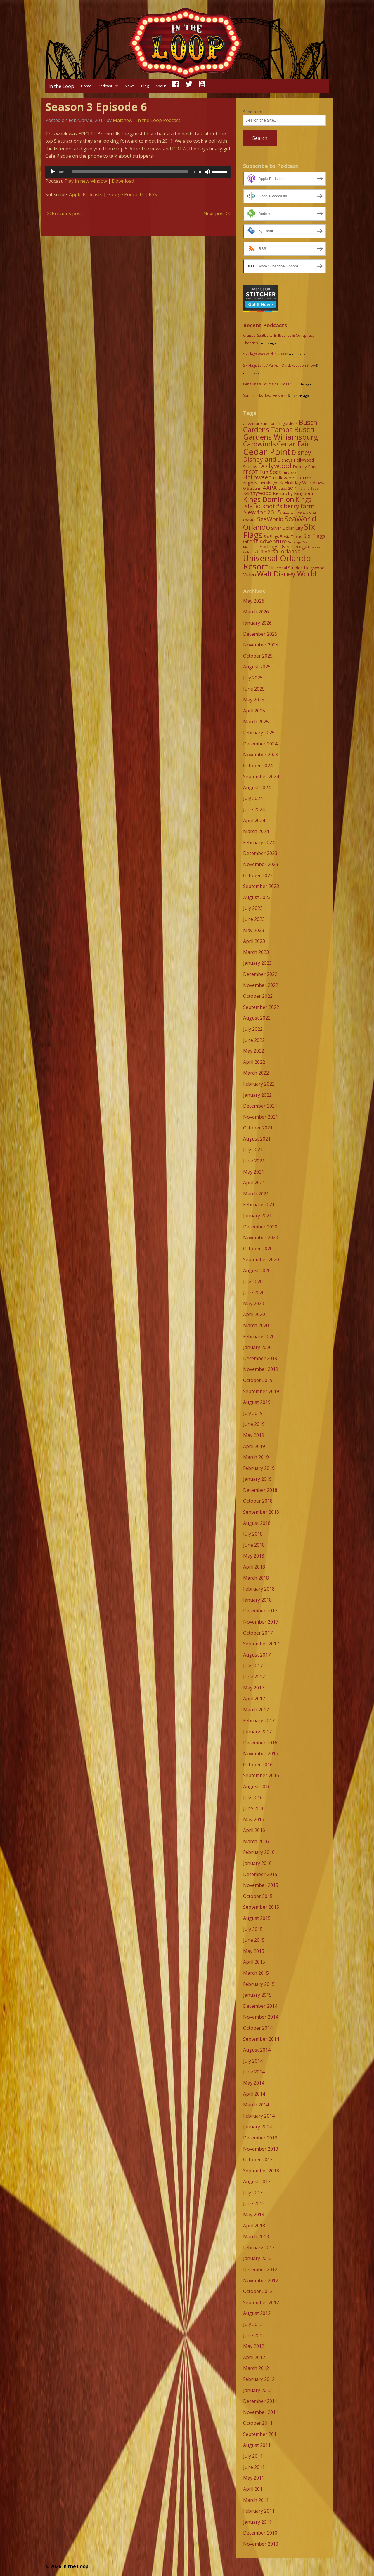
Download (123, 181)
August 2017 (257, 1655)
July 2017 (253, 1665)
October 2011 (258, 2423)
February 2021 (259, 1204)
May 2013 (253, 2214)
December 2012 (260, 2269)
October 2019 (258, 1380)
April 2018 (254, 1567)
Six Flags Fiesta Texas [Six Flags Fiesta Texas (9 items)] (283, 536)
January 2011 (257, 2522)
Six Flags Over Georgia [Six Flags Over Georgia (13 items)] (284, 546)
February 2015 (259, 1984)
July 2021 (253, 1149)
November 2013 (260, 2149)
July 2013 (253, 2192)
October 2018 (258, 1501)
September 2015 (261, 1907)
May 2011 (253, 2478)
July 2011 (253, 2456)
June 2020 (254, 1292)
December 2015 (260, 1874)
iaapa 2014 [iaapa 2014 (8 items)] (287, 488)
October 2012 (258, 2291)
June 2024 (254, 809)
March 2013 (256, 2236)
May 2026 (253, 601)
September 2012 (261, 2302)
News (130, 85)
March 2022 (256, 1073)
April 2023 (254, 941)
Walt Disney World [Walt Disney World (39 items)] (286, 573)
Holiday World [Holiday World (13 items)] (300, 482)
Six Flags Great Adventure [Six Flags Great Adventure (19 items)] (284, 538)
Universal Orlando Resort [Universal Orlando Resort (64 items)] (277, 562)
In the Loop (61, 86)
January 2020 (257, 1347)
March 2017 (256, 1709)
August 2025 (257, 666)
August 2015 (257, 1918)
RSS (153, 194)
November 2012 (260, 2280)
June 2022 (254, 1040)
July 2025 (253, 678)
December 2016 (260, 1742)
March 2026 (256, 612)
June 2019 (254, 1424)
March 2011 (256, 2500)
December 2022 (260, 974)
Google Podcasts (125, 194)
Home (86, 85)
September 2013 (261, 2170)
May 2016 (253, 1819)
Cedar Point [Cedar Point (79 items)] (266, 452)
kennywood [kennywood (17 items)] (257, 492)
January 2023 (257, 963)
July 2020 (253, 1281)
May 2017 (253, 1688)
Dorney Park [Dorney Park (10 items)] (304, 467)
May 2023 (253, 930)
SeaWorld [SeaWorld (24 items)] (270, 519)
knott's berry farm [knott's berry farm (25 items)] (288, 506)
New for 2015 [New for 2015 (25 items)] (262, 512)
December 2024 (260, 744)
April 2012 (254, 2357)
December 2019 (260, 1358)
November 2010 (260, 2544)
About (160, 85)
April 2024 (254, 820)
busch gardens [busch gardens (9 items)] (284, 423)
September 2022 (261, 1007)
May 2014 (253, 2083)
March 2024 (256, 831)
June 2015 (254, 1940)
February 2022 (259, 1084)
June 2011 (254, 2467)
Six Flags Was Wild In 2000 (264, 354)
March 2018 (256, 1578)
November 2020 (260, 1237)
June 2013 (254, 2203)
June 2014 (254, 2072)
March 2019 (256, 1457)
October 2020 (258, 1248)
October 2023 (258, 875)
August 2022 (257, 1018)
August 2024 (257, 787)
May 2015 (253, 1951)
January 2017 (257, 1731)
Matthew (122, 120)
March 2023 (256, 952)
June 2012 (254, 2335)
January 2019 (257, 1479)
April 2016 (254, 1830)
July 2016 (253, 1797)
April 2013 (254, 2225)
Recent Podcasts (265, 325)
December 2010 (260, 2533)
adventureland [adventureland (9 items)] (256, 423)
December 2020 (260, 1226)
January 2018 (257, 1600)
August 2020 (257, 1270)
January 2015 (257, 1995)
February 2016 (259, 1852)
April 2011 (254, 2489)
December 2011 (260, 2401)
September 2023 (261, 886)
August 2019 (257, 1402)
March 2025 (256, 721)
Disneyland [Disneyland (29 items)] (259, 459)
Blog (145, 85)
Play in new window (86, 181)
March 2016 (256, 1841)
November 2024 (260, 754)
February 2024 (259, 842)
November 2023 (260, 864)
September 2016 (261, 1775)
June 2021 (254, 1160)
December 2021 (260, 1106)
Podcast (105, 85)
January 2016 (257, 1863)
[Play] (53, 172)
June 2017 (254, 1676)
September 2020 (261, 1259)
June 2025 (254, 689)
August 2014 (257, 2050)
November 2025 (260, 645)
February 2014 (259, 2116)
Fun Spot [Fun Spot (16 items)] (270, 471)
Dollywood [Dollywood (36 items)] (275, 465)
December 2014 (260, 2006)
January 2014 (257, 2126)
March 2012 (256, 2368)
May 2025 (253, 699)
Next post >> (217, 213)
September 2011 (261, 2434)
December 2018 (260, 1490)
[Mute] (207, 172)
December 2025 (260, 634)
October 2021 (258, 1127)
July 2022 (253, 1029)
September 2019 (261, 1391)
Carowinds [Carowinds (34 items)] (259, 444)
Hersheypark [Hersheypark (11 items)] (271, 483)
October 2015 (258, 1896)
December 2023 (260, 853)
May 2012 (253, 2346)
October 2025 (258, 656)
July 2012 (253, 2324)
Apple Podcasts (85, 194)
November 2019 (260, 1369)
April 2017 (254, 1698)
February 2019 (259, 1468)
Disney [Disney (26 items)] (301, 453)
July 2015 (253, 1929)
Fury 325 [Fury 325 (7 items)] (289, 472)
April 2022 (254, 1062)
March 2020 (256, 1325)
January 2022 (257, 1095)
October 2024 (258, 765)
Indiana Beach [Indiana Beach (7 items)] (309, 488)
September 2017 (261, 1643)
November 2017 (260, 1622)
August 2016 (257, 1786)
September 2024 (261, 776)
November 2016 (260, 1753)
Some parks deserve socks (265, 395)
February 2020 (259, 1336)
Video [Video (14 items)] (249, 574)
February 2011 (259, 2511)
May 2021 (253, 1172)
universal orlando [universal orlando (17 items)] (279, 551)
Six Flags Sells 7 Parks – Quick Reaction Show (279, 365)
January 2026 (257, 623)
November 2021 (260, 1117)
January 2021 (257, 1215)
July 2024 (253, 798)
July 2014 (253, 2061)
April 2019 (254, 1446)
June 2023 (254, 919)
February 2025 (259, 732)
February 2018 (259, 1589)
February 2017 (259, 1720)
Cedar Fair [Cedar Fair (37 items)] (293, 444)
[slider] (130, 171)
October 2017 (258, 1633)
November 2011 (260, 2412)
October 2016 (258, 1764)
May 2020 (253, 1303)
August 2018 (257, 1523)
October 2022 (258, 996)
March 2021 (256, 1193)
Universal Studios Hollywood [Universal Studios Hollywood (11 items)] (297, 568)
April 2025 (254, 711)
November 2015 (260, 1885)
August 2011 (257, 2445)
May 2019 (253, 1435)
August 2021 (257, 1139)
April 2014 (254, 2094)
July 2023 (253, 908)
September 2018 (261, 1512)
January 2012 (257, 2390)
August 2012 (257, 2313)
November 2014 (260, 2017)
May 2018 (253, 1556)
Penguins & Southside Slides (266, 384)
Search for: (253, 111)
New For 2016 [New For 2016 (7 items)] (293, 513)
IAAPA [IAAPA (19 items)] (269, 487)
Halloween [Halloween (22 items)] (257, 477)
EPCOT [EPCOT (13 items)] (250, 472)
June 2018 (254, 1545)
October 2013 (258, 2159)
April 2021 (254, 1182)
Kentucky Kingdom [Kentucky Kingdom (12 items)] (293, 493)
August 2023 (257, 897)
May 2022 (253, 1051)
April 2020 (254, 1314)
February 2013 (259, 2247)
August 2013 (257, 2181)
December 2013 (260, 2138)
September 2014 (261, 2039)
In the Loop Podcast (158, 120)
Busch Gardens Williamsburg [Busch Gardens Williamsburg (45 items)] (280, 433)
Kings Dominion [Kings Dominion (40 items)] (268, 499)
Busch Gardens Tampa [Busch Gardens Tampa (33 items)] (280, 426)
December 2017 (260, 1610)
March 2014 (256, 2105)
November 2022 (260, 985)
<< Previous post (63, 213)
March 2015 (256, 1973)
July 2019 (253, 1413)
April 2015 (254, 1962)
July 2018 (253, 1534)
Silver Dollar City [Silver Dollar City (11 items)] (287, 528)
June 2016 (254, 1808)
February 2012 (259, 2379)
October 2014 (258, 2028)
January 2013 (257, 2258)
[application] (138, 172)
